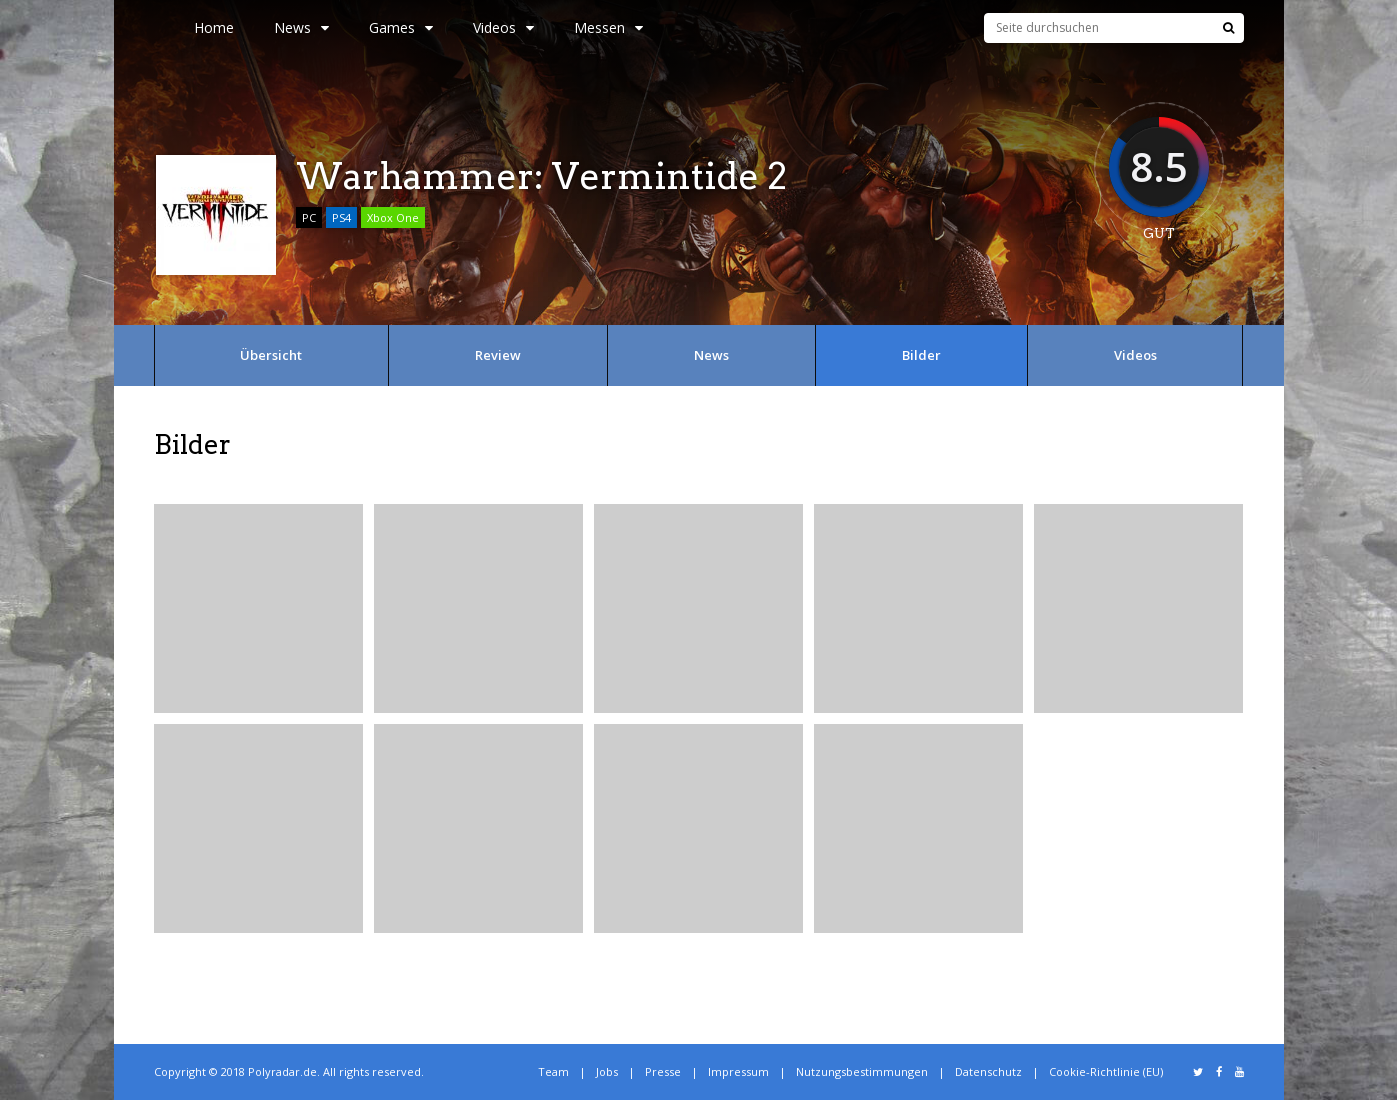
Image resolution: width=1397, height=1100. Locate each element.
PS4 (341, 217)
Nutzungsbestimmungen (862, 1071)
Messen (608, 27)
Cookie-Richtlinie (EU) (1106, 1071)
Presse (663, 1071)
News (301, 27)
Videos (503, 27)
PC (309, 217)
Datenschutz (988, 1071)
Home (214, 27)
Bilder (921, 355)
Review (498, 355)
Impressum (738, 1071)
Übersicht (271, 355)
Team (553, 1071)
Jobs (607, 1071)
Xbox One (393, 217)
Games (401, 27)
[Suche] (1228, 28)
